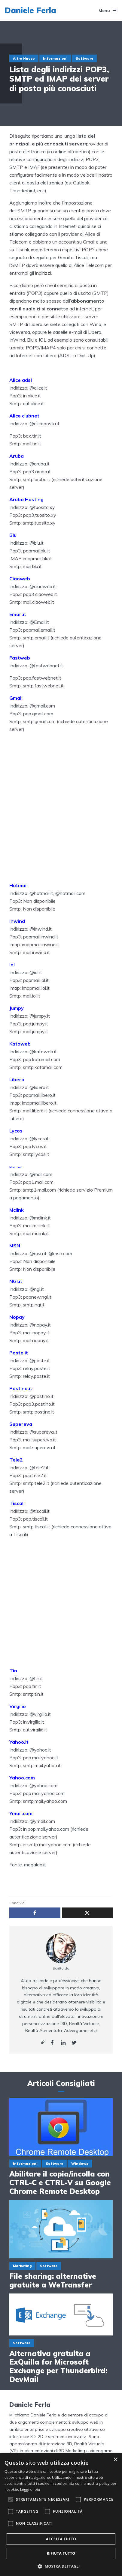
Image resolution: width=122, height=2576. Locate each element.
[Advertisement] (61, 814)
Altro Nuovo (24, 58)
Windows (79, 2164)
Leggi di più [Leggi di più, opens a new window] (30, 2489)
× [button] (115, 2460)
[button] (61, 2566)
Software (84, 58)
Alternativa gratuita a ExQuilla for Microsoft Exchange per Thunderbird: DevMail (58, 2366)
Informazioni (55, 58)
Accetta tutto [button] (61, 2539)
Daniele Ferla (30, 10)
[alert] (61, 2514)
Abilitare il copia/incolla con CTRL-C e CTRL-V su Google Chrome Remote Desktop (60, 2182)
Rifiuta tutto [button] (61, 2553)
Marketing (22, 2266)
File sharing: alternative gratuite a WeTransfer (52, 2280)
